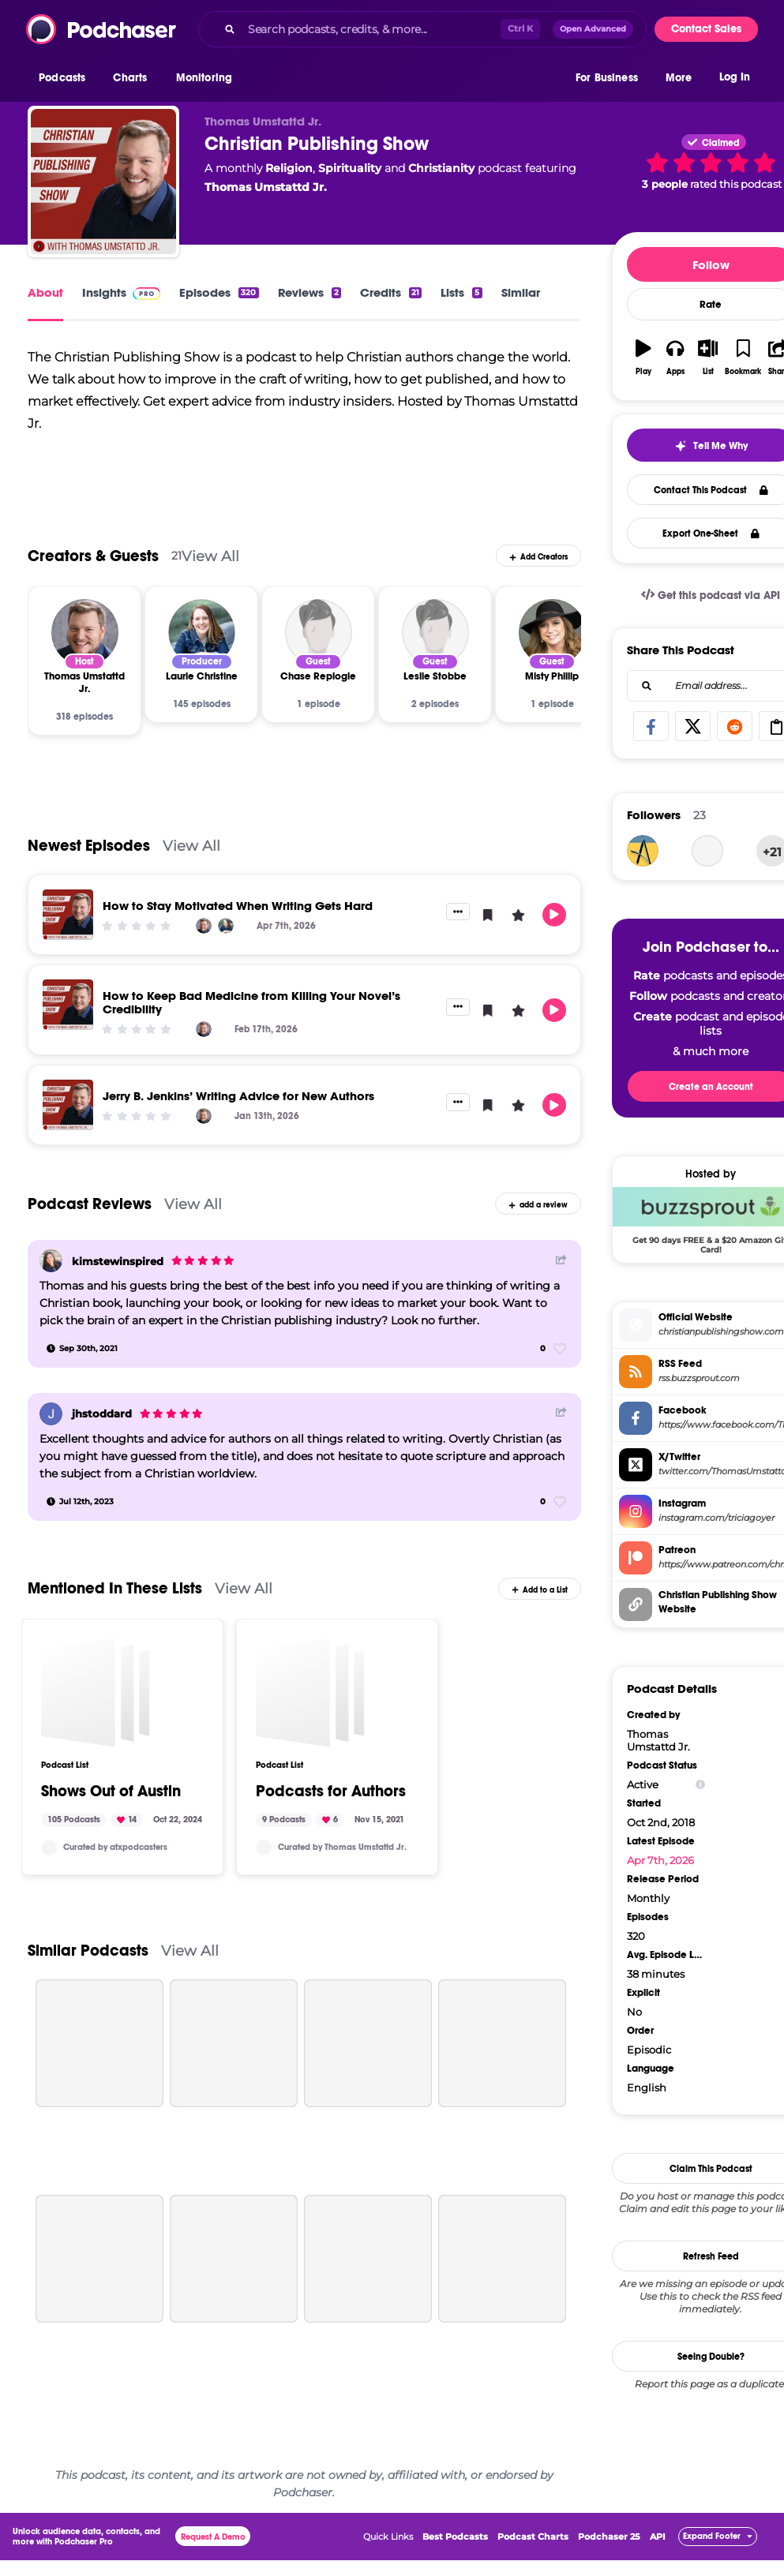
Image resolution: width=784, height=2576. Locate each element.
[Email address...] (710, 686)
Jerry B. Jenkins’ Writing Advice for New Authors (238, 1098)
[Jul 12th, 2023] (80, 1504)
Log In (734, 77)
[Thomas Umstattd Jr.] (84, 635)
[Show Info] (700, 1785)
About (45, 292)
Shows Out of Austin (111, 1794)
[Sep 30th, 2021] (82, 1352)
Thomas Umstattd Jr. (265, 187)
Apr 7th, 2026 (660, 1860)
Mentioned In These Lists (115, 1591)
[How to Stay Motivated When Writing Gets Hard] (68, 918)
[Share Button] (561, 1262)
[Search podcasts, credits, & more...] (371, 29)
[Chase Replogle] (318, 635)
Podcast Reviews (90, 1207)
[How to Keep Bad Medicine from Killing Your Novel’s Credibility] (68, 1008)
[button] (66, 78)
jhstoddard (102, 1416)
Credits (391, 292)
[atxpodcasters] (49, 1851)
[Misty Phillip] (552, 635)
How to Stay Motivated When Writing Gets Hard (238, 908)
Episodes (218, 292)
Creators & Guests (93, 559)
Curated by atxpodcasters (115, 1850)
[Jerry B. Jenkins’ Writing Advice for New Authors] (68, 1108)
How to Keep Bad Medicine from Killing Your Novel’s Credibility (251, 1005)
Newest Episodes (89, 849)
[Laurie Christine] (201, 635)
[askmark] (642, 851)
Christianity (441, 168)
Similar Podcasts (88, 1954)
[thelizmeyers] (707, 851)
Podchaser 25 (609, 2539)
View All (210, 559)
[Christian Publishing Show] (103, 181)
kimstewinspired (117, 1264)
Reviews (309, 292)
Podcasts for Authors (331, 1794)
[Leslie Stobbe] (435, 635)
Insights (121, 292)
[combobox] (422, 29)
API (658, 2539)
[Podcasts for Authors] (310, 1696)
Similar (520, 292)
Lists (461, 292)
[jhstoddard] (50, 1417)
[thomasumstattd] (264, 1851)
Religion (289, 168)
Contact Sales (706, 29)
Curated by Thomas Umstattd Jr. (342, 1850)
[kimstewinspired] (50, 1263)
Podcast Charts (532, 2539)
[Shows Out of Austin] (95, 1696)
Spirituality (349, 168)
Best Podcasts (455, 2539)
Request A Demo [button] (213, 2540)
